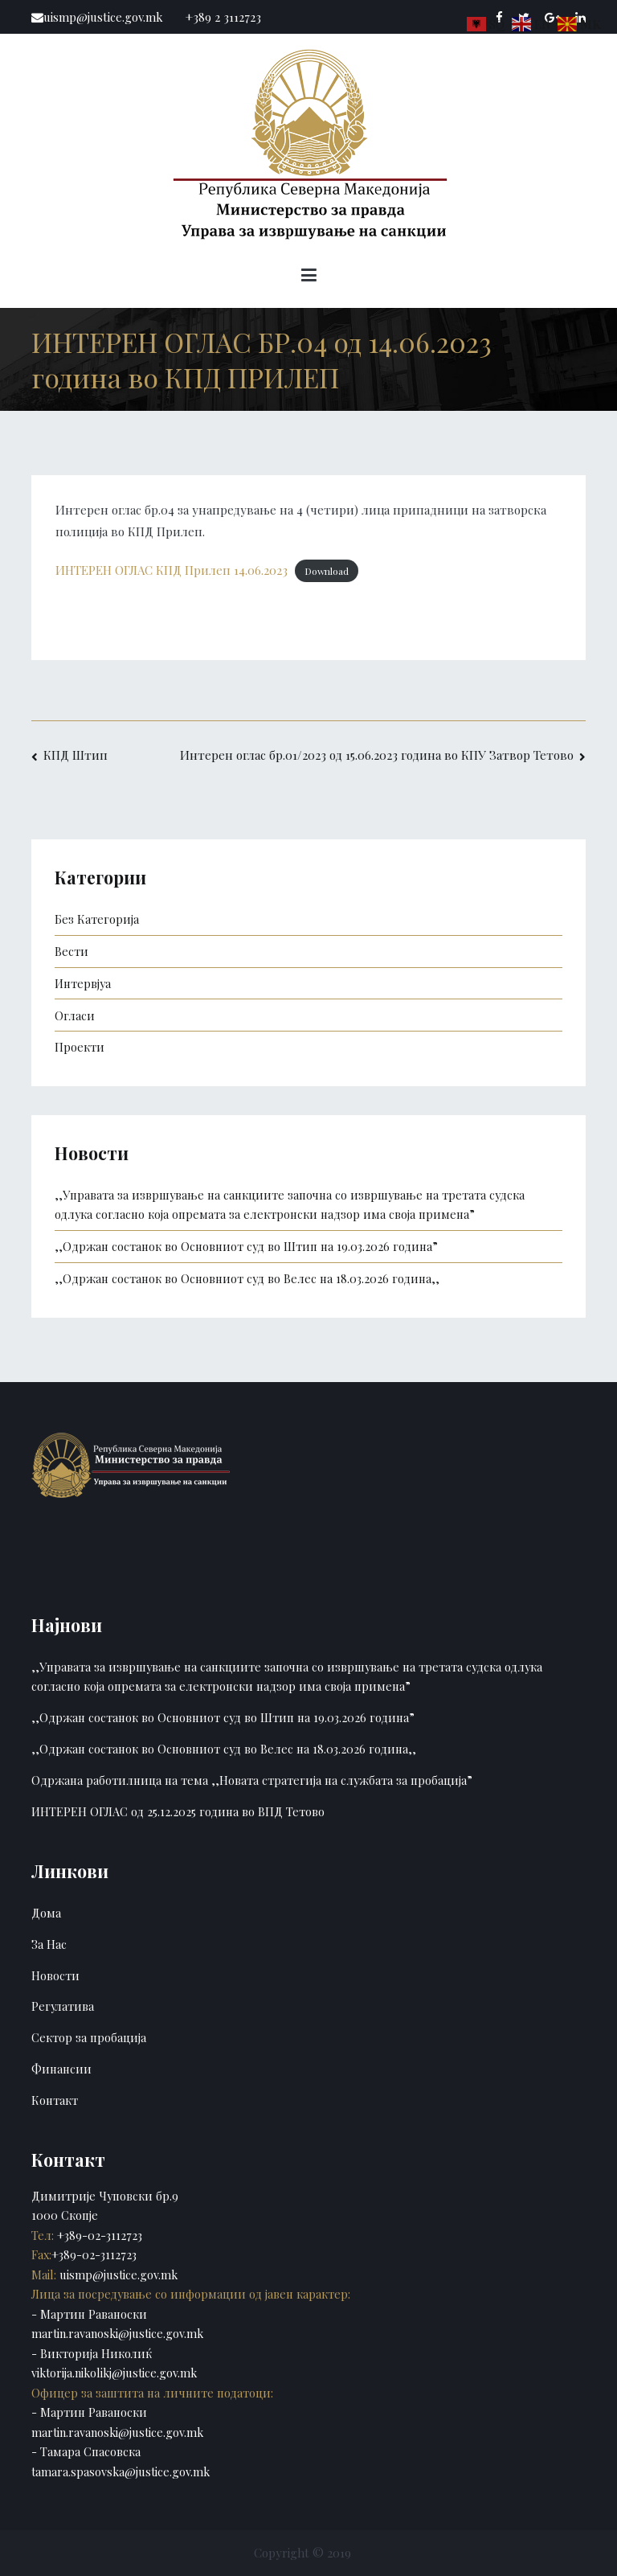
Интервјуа (83, 983)
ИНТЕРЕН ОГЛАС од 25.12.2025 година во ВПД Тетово (178, 1811)
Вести (71, 951)
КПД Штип (75, 755)
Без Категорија (97, 919)
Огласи (75, 1015)
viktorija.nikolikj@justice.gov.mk (114, 2373)
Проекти (79, 1047)
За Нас (49, 1944)
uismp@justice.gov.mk (117, 2274)
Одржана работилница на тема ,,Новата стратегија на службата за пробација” (251, 1780)
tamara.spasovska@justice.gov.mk (120, 2471)
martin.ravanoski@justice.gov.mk (117, 2333)
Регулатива (62, 2006)
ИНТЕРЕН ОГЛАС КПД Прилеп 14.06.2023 (171, 570)
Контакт (54, 2100)
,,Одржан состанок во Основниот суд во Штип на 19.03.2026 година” (246, 1246)
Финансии (61, 2069)
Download (326, 570)
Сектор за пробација (88, 2037)
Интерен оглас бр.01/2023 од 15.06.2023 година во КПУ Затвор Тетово (377, 755)
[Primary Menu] (309, 277)
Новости (55, 1975)
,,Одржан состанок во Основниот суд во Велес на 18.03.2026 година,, (247, 1278)
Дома (46, 1913)
